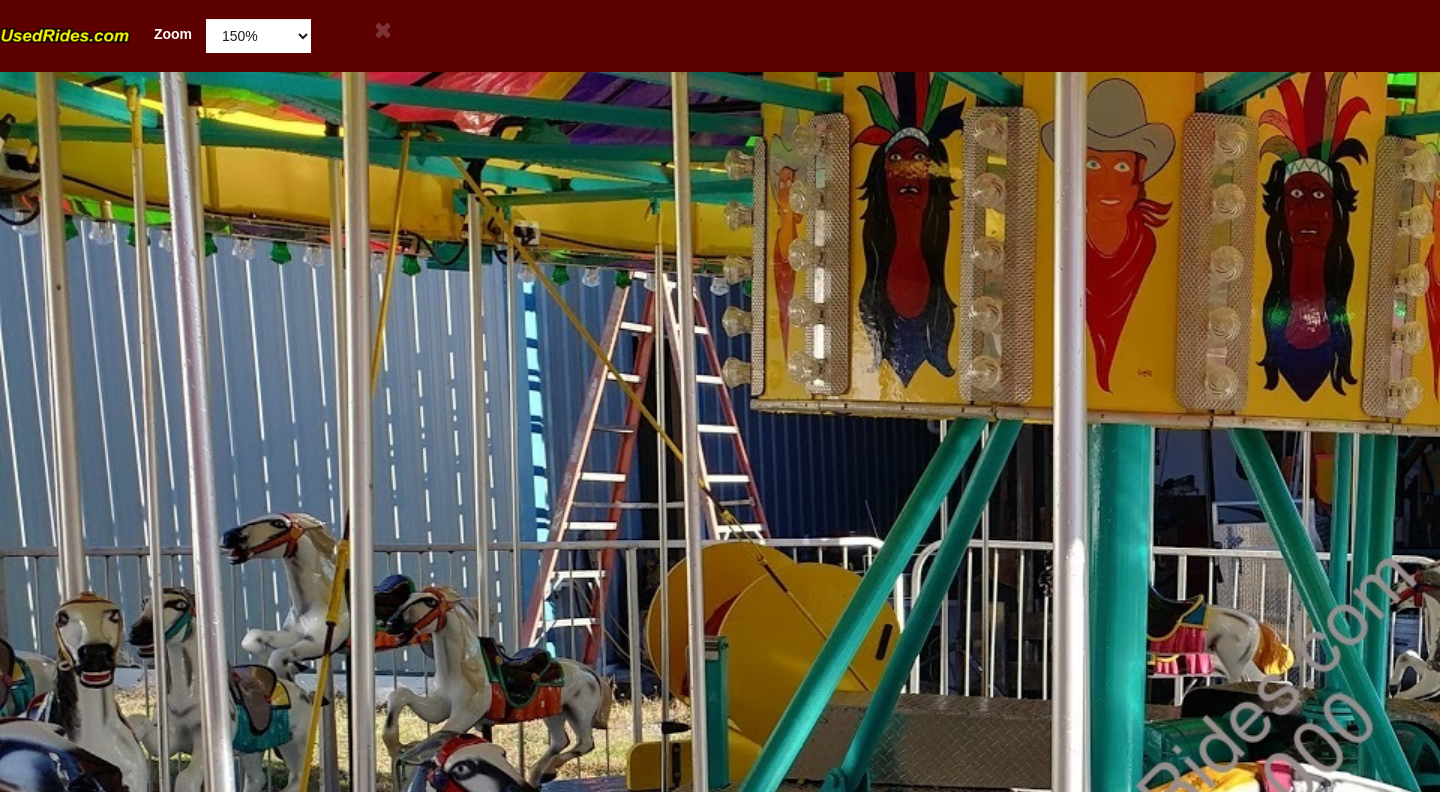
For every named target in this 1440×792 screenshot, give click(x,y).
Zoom (96, 34)
